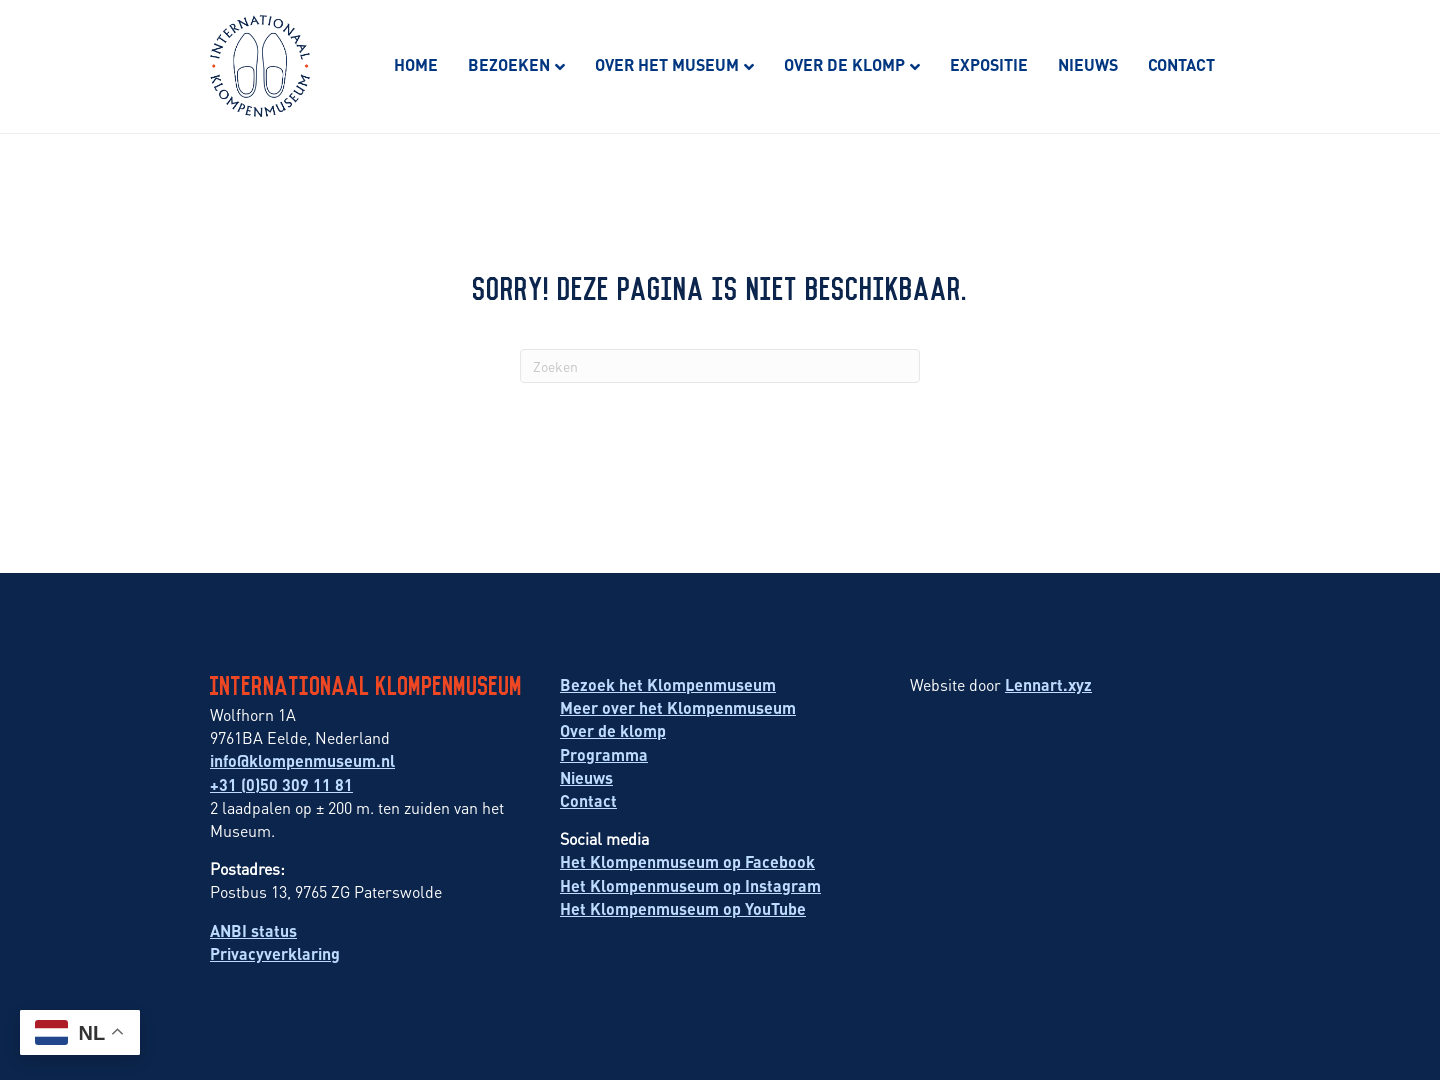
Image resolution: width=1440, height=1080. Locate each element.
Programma (604, 754)
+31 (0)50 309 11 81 (281, 784)
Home (416, 64)
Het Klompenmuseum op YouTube (683, 908)
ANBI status (253, 930)
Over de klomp (844, 64)
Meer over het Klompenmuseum (678, 707)
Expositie (989, 64)
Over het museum (667, 64)
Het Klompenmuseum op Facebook (687, 861)
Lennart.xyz (1048, 684)
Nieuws (1088, 64)
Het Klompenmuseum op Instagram (690, 885)
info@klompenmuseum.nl (302, 760)
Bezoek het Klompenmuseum (668, 684)
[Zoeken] (720, 366)
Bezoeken (509, 64)
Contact (1181, 64)
